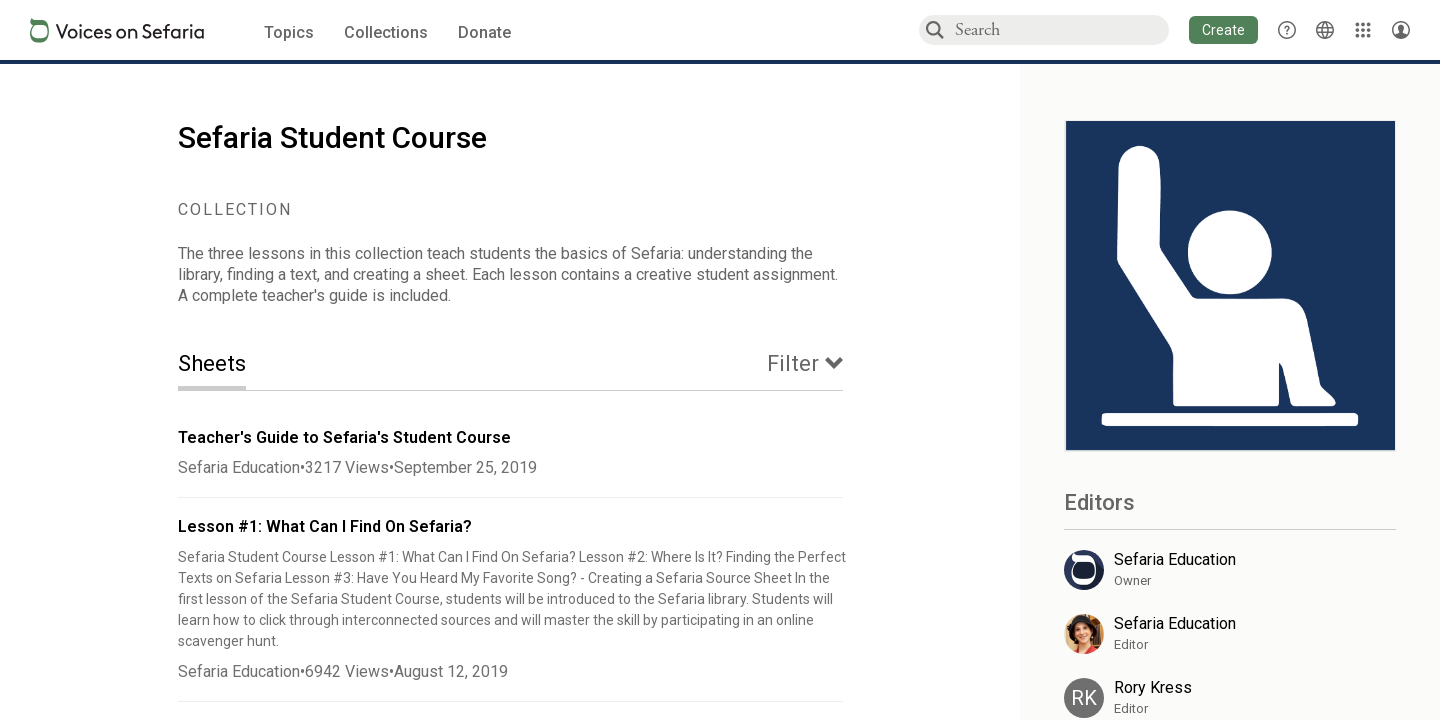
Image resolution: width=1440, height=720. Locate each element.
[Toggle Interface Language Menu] (1325, 30)
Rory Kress (1153, 687)
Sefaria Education (239, 467)
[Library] (1363, 30)
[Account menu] (1401, 30)
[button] (1223, 30)
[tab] (227, 365)
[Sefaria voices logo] (117, 30)
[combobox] (1061, 29)
